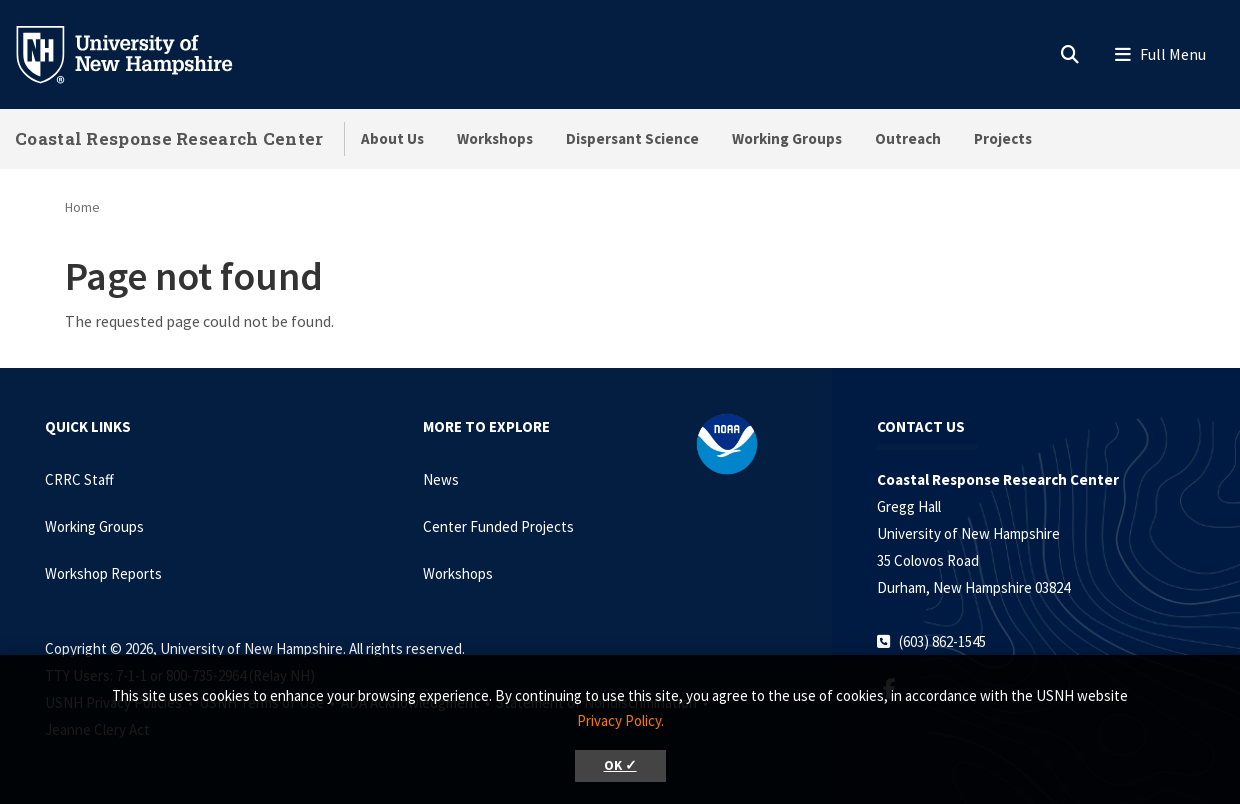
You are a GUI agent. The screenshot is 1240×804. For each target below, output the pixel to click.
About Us (392, 138)
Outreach (908, 138)
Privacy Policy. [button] (620, 720)
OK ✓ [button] (620, 765)
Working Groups (787, 138)
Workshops (495, 138)
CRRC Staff (79, 479)
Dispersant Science (632, 138)
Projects (1003, 138)
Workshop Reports (103, 573)
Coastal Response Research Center (169, 138)
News (441, 479)
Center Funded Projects (498, 526)
